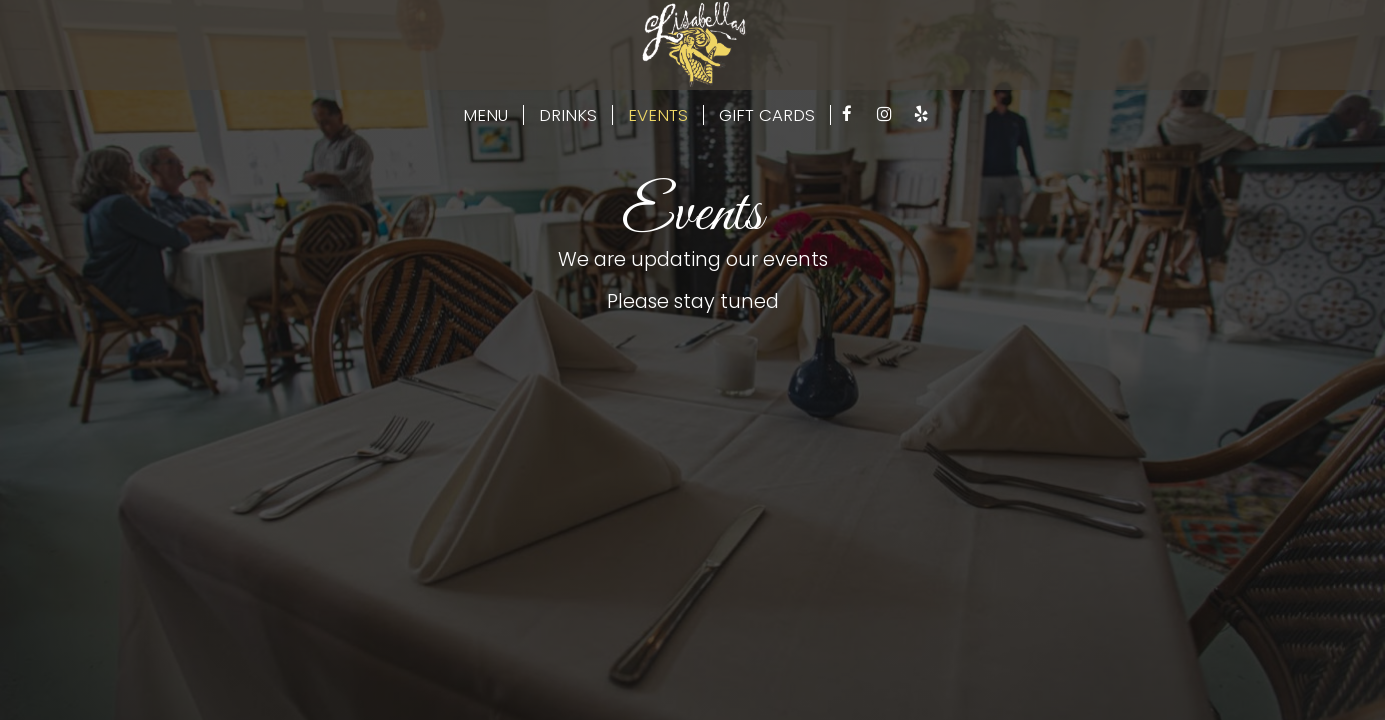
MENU (485, 115)
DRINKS (568, 115)
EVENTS (658, 115)
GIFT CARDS (767, 115)
